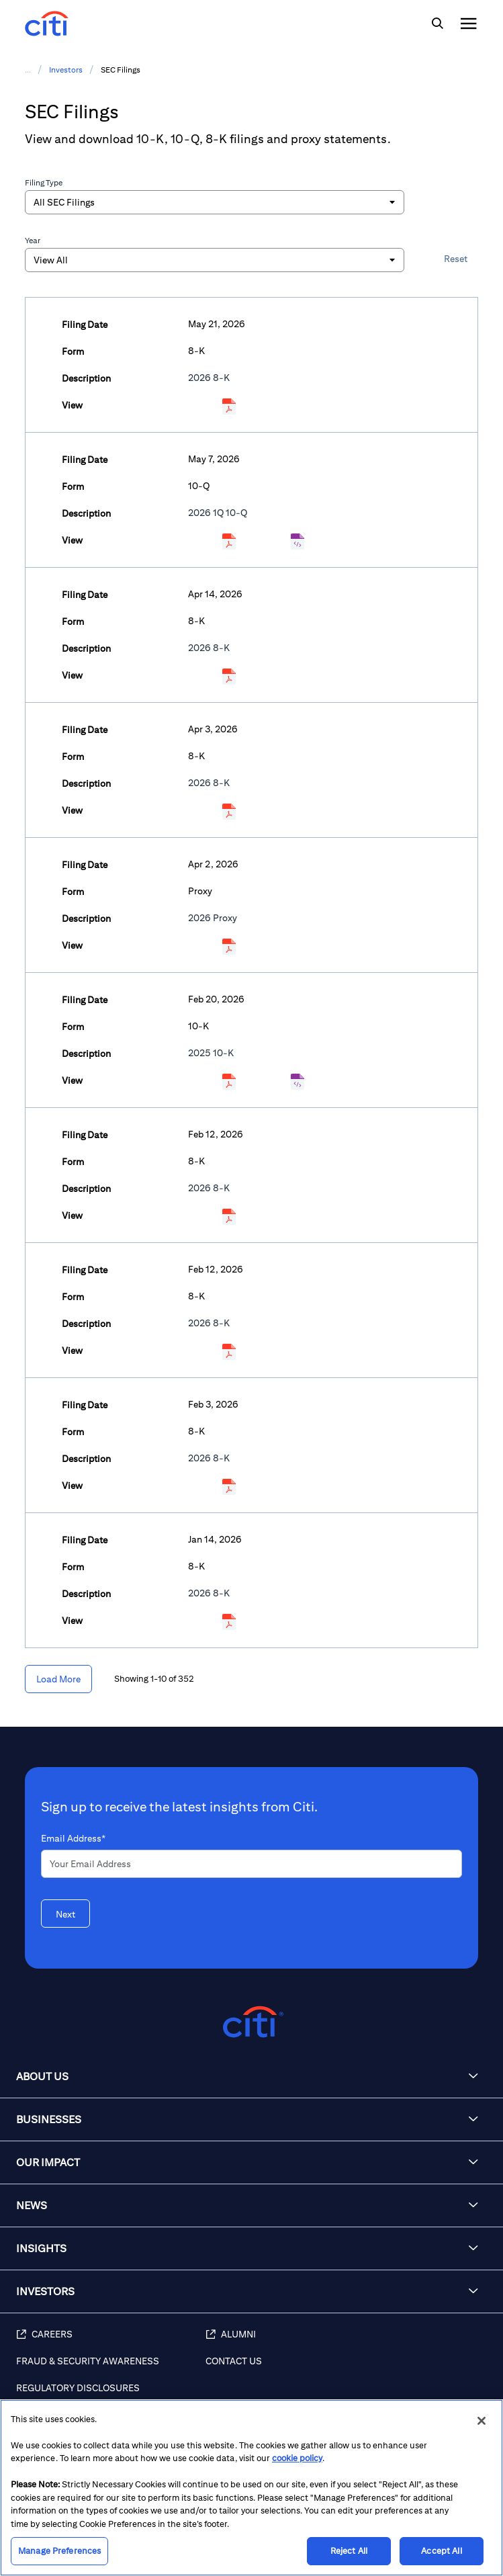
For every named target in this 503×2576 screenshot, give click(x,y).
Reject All (348, 2551)
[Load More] (58, 1679)
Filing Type (43, 182)
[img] (437, 23)
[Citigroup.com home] (251, 2022)
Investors (66, 70)
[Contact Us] (347, 2368)
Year (32, 240)
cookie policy (297, 2458)
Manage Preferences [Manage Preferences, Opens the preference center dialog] (59, 2551)
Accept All (441, 2551)
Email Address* (73, 1838)
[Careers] (110, 2341)
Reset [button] (455, 258)
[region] (251, 2487)
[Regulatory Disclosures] (110, 2395)
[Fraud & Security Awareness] (110, 2368)
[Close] (481, 2421)
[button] (251, 2076)
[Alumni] (347, 2341)
